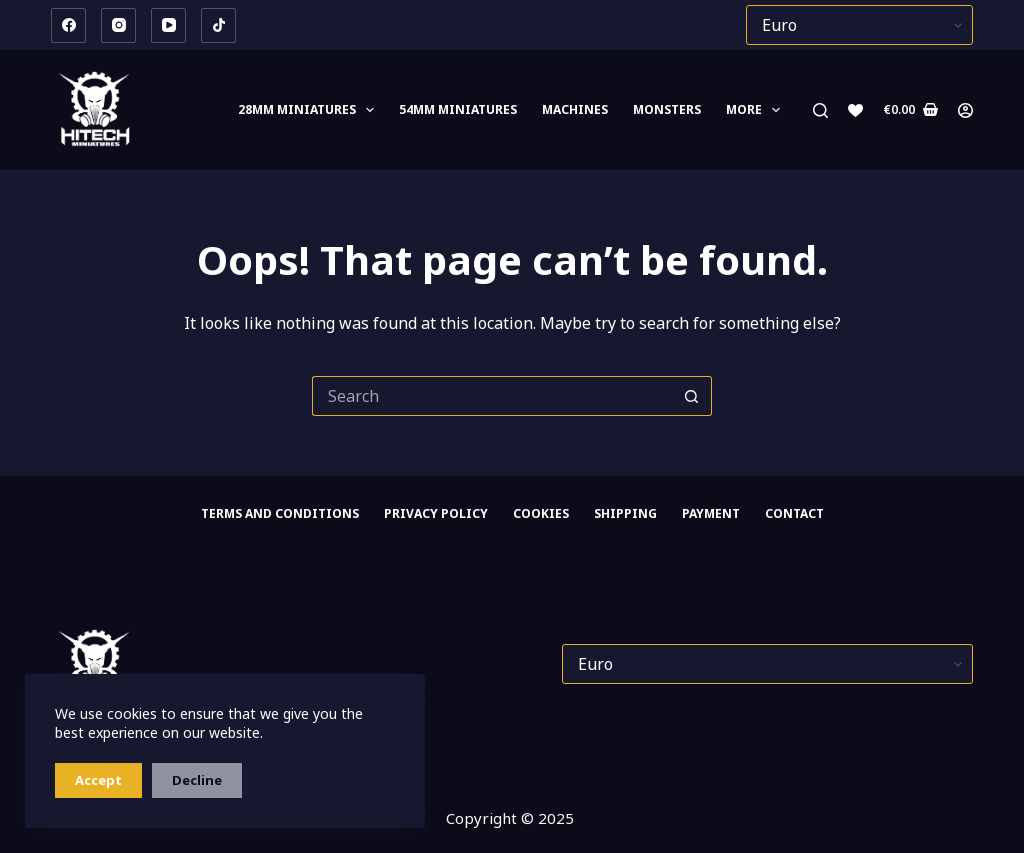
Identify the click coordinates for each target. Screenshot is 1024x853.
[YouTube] (168, 25)
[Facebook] (68, 25)
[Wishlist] (855, 110)
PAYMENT (711, 514)
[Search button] (692, 396)
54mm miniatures (458, 109)
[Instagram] (118, 25)
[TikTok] (218, 25)
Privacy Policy (436, 514)
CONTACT (794, 514)
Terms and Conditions (280, 514)
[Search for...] (492, 396)
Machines (575, 109)
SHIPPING (625, 514)
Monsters (667, 109)
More (757, 110)
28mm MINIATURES (310, 110)
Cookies (541, 514)
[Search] (820, 110)
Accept (98, 780)
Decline (197, 780)
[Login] (965, 110)
